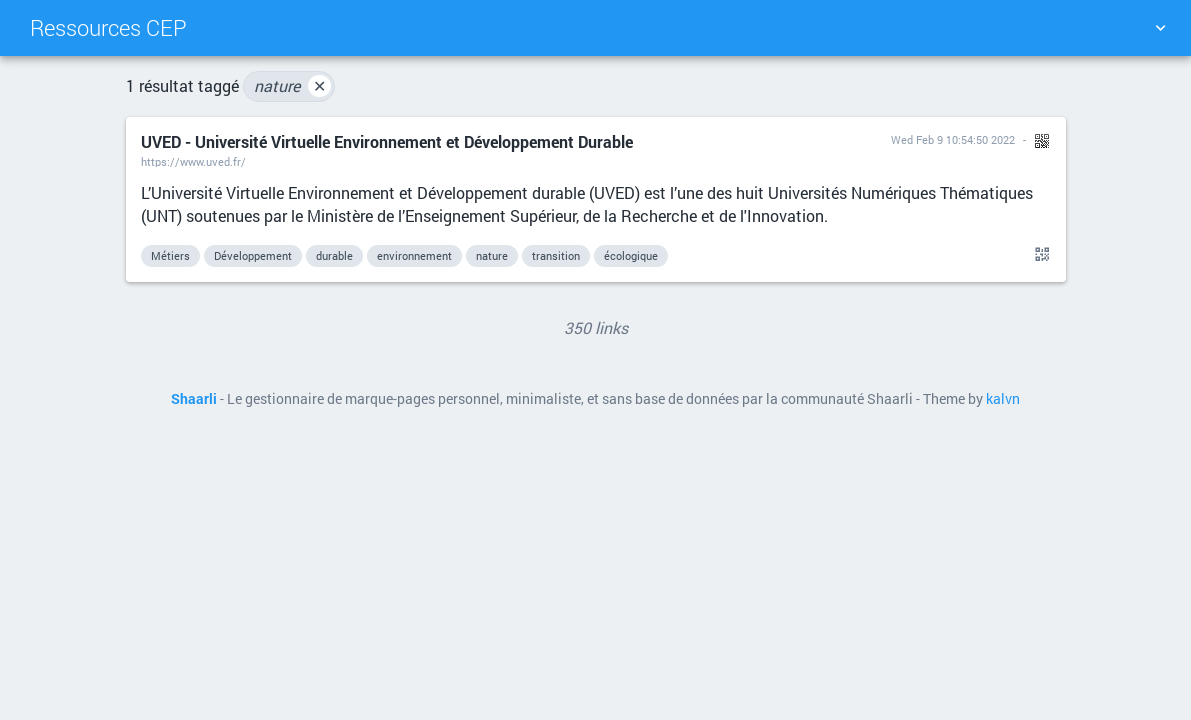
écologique (631, 255)
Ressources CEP (108, 27)
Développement (253, 255)
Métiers (170, 255)
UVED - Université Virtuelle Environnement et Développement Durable (387, 141)
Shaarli (194, 399)
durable (334, 255)
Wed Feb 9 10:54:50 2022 (953, 139)
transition (556, 255)
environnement (414, 255)
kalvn (1003, 399)
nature (292, 86)
